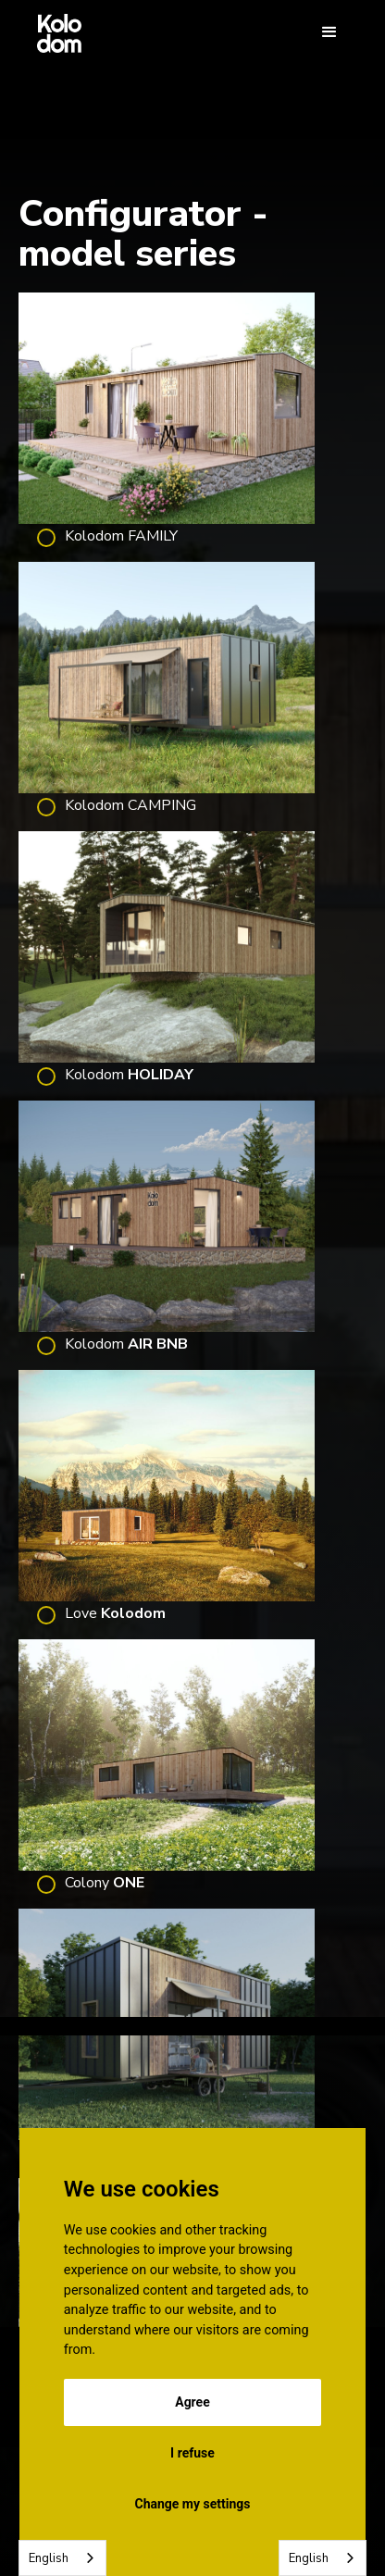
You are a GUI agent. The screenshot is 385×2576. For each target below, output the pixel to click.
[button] (329, 32)
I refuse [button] (192, 2452)
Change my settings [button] (192, 2503)
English (48, 2558)
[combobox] (62, 2558)
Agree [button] (192, 2402)
